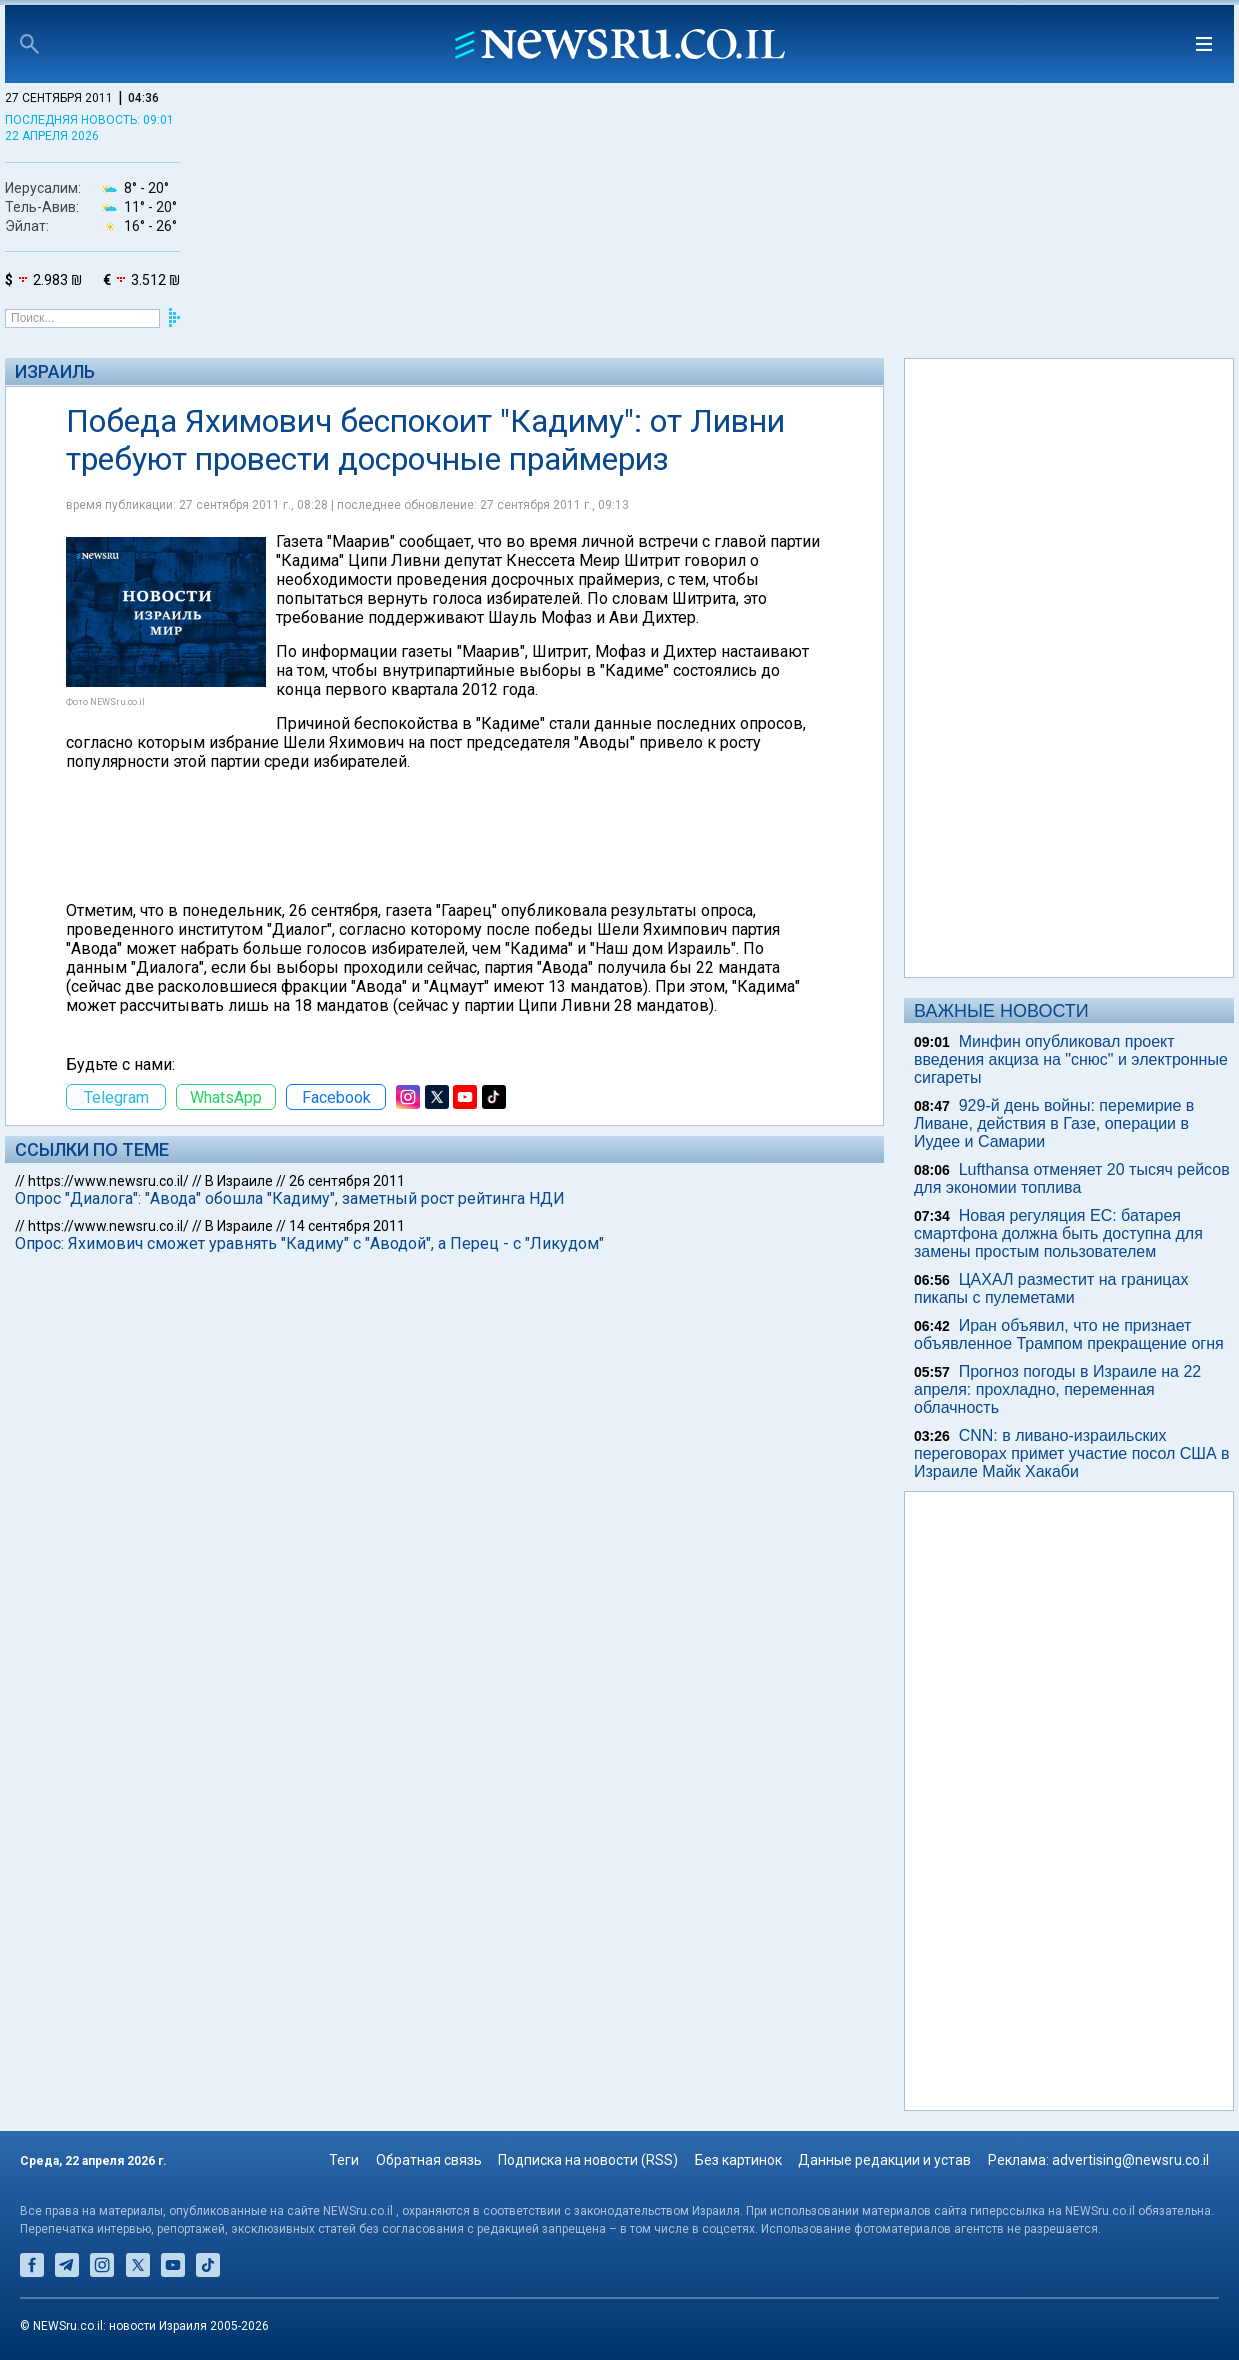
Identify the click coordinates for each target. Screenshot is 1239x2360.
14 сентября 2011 (347, 1226)
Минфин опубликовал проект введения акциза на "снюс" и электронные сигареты (1071, 1059)
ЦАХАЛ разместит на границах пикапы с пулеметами (1051, 1288)
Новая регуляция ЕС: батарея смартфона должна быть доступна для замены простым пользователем (1058, 1233)
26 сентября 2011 (347, 1181)
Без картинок (738, 2160)
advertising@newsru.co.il (1130, 2160)
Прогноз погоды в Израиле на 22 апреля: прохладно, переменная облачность (1057, 1389)
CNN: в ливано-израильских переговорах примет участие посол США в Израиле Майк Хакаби (1072, 1453)
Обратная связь (429, 2160)
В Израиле (239, 1181)
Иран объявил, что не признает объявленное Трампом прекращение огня (1069, 1334)
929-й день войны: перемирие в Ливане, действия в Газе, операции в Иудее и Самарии (1054, 1123)
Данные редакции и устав (884, 2160)
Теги (344, 2160)
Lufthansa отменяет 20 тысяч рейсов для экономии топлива (1072, 1178)
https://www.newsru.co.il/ (108, 1181)
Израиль (55, 371)
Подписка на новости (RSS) (588, 2160)
